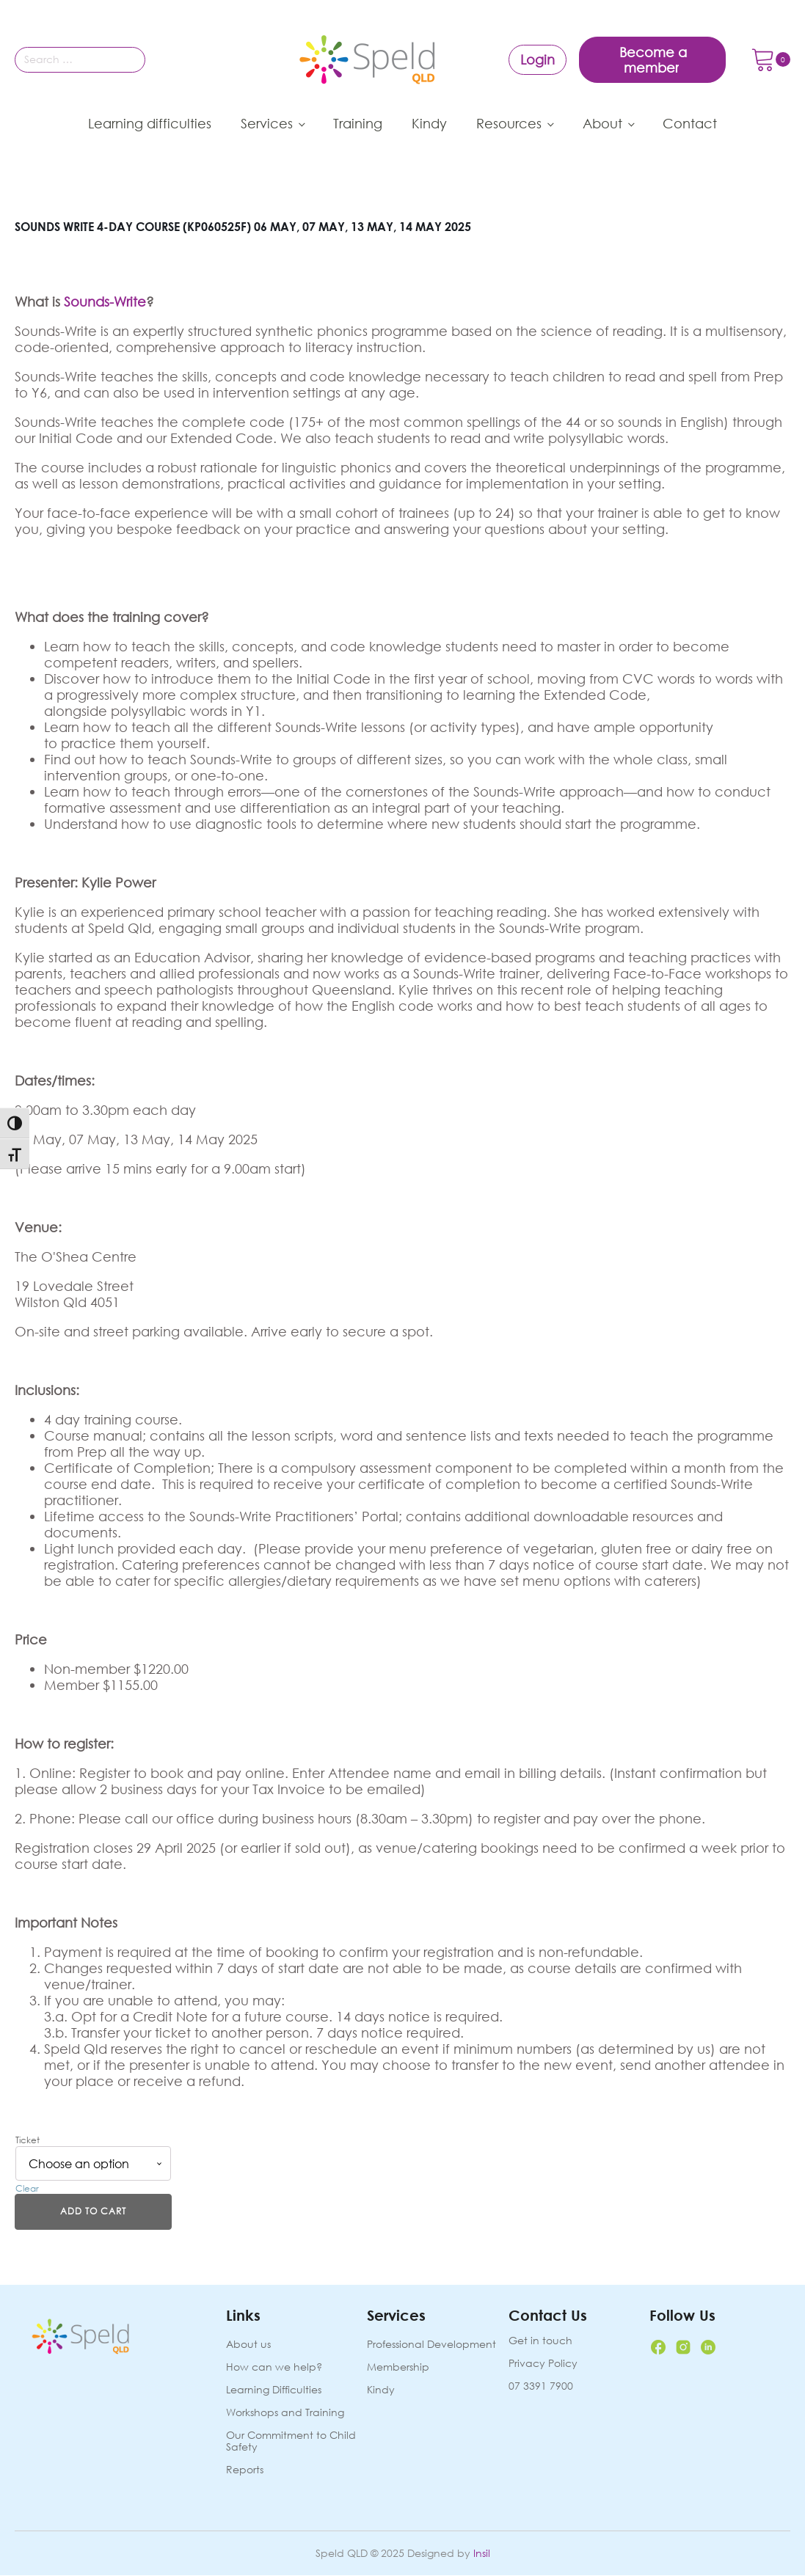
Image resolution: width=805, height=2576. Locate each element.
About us (248, 2344)
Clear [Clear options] (27, 2188)
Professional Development (431, 2344)
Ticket (27, 2140)
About (602, 123)
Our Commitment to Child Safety (291, 2442)
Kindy (429, 123)
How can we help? (274, 2367)
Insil (481, 2554)
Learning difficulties (149, 123)
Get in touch (540, 2341)
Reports (244, 2471)
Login (537, 59)
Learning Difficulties (273, 2390)
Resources (509, 123)
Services (267, 123)
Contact (690, 123)
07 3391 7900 (541, 2386)
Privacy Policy (543, 2363)
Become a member (653, 60)
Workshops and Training (285, 2413)
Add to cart (93, 2212)
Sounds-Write (105, 301)
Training (357, 123)
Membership (398, 2367)
